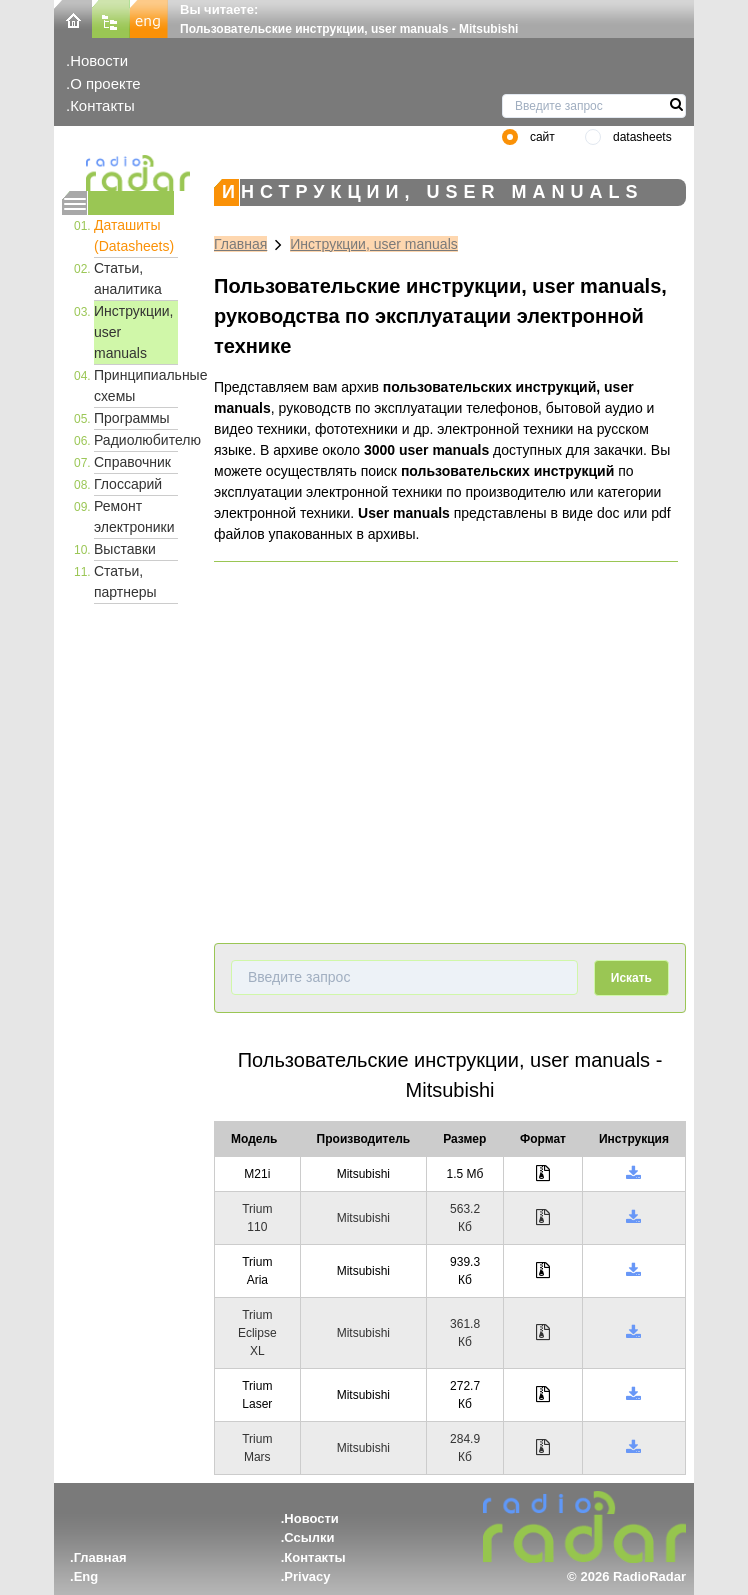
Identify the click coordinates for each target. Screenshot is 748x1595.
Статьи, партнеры (125, 581)
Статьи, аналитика (128, 278)
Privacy (307, 1576)
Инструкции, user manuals (134, 332)
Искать (631, 978)
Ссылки (309, 1537)
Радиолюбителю (136, 440)
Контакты (102, 105)
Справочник (132, 462)
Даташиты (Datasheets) (134, 235)
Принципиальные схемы (136, 385)
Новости (99, 60)
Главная (240, 244)
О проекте (105, 83)
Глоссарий (128, 484)
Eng (86, 1576)
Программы (132, 418)
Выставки (125, 549)
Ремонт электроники (134, 516)
